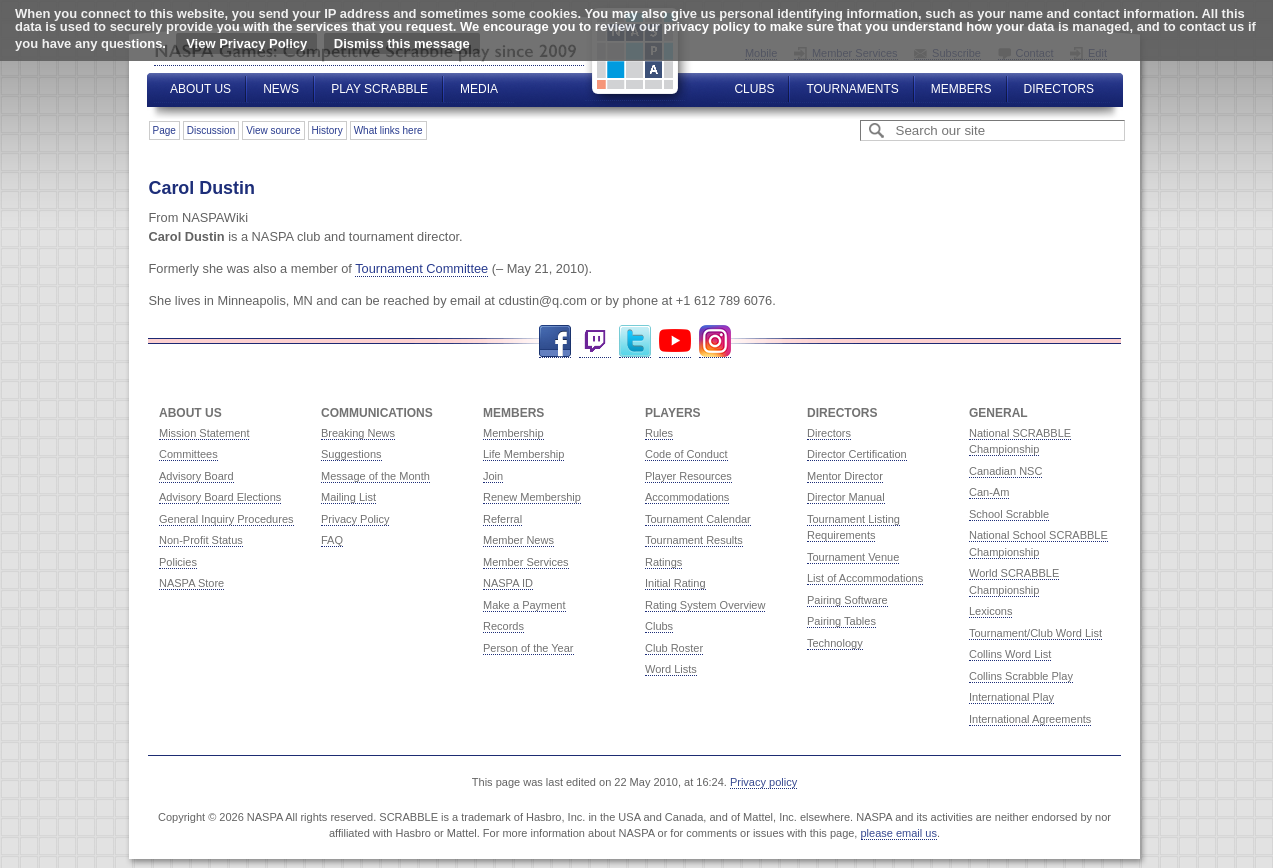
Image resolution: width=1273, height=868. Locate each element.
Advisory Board (196, 476)
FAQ (332, 540)
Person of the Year (528, 648)
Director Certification (857, 454)
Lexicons (990, 611)
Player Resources (688, 476)
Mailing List (348, 497)
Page (164, 130)
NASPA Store (191, 583)
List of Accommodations (865, 578)
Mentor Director (845, 476)
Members (961, 89)
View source (273, 130)
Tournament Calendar (698, 519)
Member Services (526, 562)
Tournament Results (694, 540)
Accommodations (687, 497)
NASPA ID (508, 583)
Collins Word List (1010, 654)
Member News (518, 540)
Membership (513, 433)
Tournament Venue (853, 557)
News (281, 89)
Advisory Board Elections (220, 497)
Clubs (754, 89)
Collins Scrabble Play (1021, 676)
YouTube (675, 341)
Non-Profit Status (201, 540)
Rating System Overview (705, 605)
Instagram (715, 341)
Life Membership (523, 454)
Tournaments (852, 89)
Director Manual (846, 497)
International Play (1011, 697)
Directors (1059, 89)
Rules (659, 433)
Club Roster (674, 648)
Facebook (555, 341)
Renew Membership (532, 497)
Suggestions (351, 454)
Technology (835, 643)
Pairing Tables (841, 621)
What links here (388, 130)
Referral (502, 519)
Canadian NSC (1005, 471)
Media (479, 89)
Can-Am (989, 492)
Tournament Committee (421, 268)
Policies (178, 562)
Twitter (635, 341)
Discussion (211, 130)
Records (503, 626)
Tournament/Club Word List (1035, 633)
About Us (200, 89)
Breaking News (358, 433)
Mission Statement (204, 433)
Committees (188, 454)
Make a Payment (524, 605)
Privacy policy (763, 782)
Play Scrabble (379, 89)
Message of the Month (375, 476)
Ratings (663, 562)
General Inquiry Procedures (226, 519)
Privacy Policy (355, 519)
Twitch (595, 341)
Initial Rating (675, 583)
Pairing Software (847, 600)
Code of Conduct (686, 454)
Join (493, 476)
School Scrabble (1009, 514)
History (327, 130)
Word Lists (671, 669)
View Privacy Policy (246, 43)
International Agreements (1030, 719)
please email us (899, 833)
